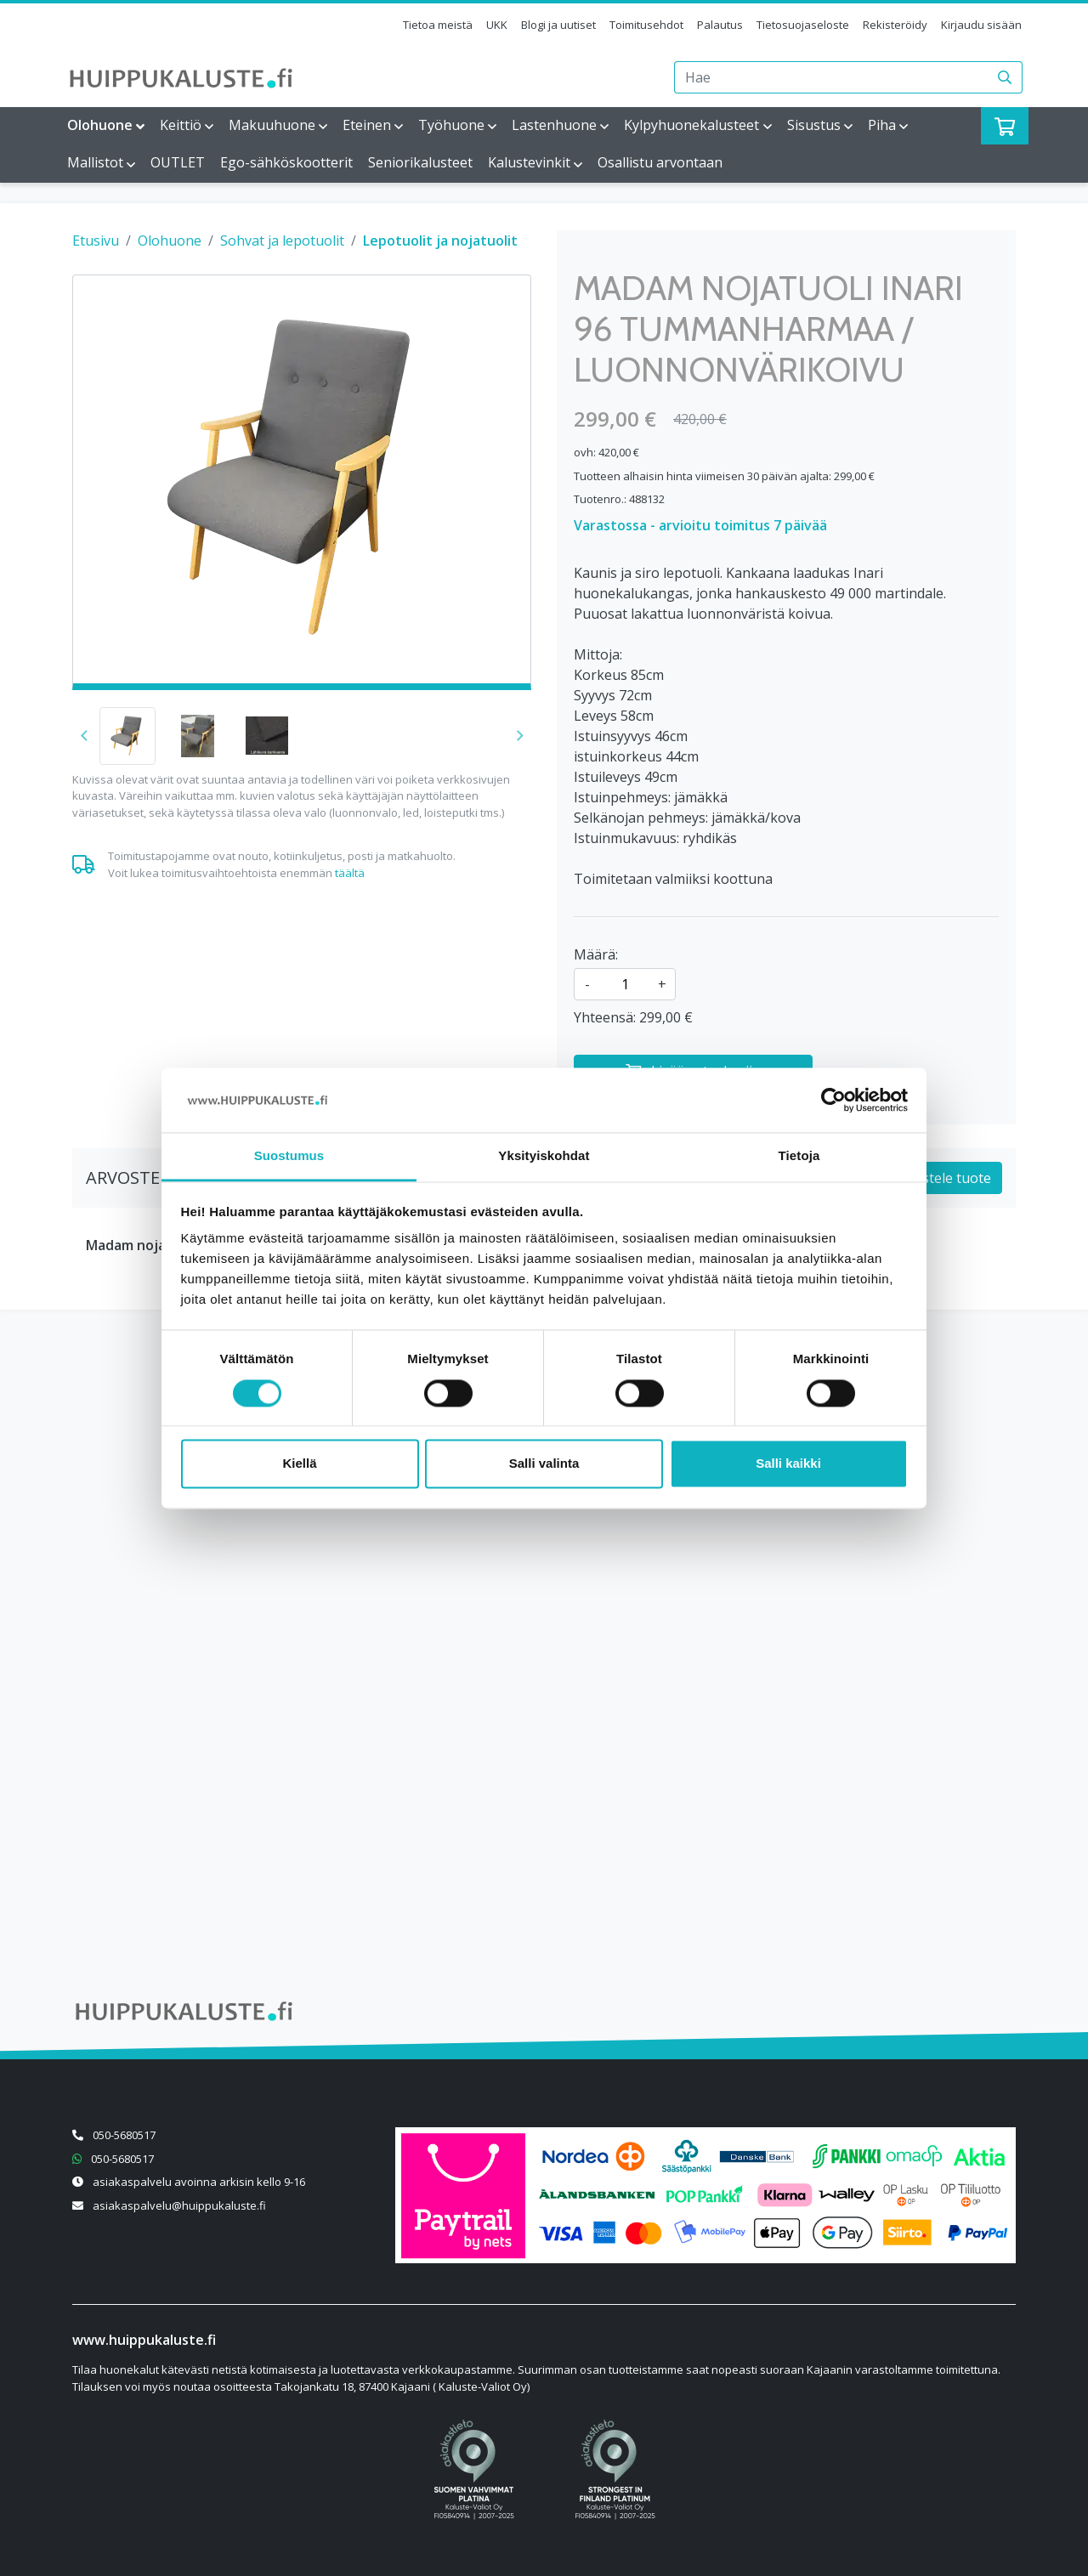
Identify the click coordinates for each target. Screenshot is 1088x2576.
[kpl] (625, 984)
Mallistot (95, 162)
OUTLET (177, 162)
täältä (350, 872)
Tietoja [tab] (799, 1156)
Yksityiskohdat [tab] (543, 1156)
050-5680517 (124, 2135)
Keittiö (180, 125)
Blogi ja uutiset (558, 24)
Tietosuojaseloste (802, 24)
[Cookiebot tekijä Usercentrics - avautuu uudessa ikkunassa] (833, 1099)
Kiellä (299, 1464)
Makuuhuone (272, 125)
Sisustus (814, 125)
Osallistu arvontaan (660, 162)
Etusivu (95, 240)
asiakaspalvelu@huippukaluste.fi (179, 2205)
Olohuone (100, 125)
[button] (519, 736)
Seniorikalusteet (420, 162)
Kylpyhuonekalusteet (691, 125)
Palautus (720, 24)
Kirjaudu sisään (981, 24)
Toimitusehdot (646, 24)
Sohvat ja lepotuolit (282, 240)
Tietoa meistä (438, 24)
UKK (496, 24)
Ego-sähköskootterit (286, 162)
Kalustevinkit (529, 162)
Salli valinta (544, 1464)
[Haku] (1005, 77)
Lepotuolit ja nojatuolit (440, 240)
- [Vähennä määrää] (587, 984)
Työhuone (451, 125)
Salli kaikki (788, 1464)
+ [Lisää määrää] (662, 984)
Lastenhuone (554, 125)
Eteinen (367, 125)
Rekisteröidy (895, 24)
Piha (882, 125)
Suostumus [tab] (289, 1156)
